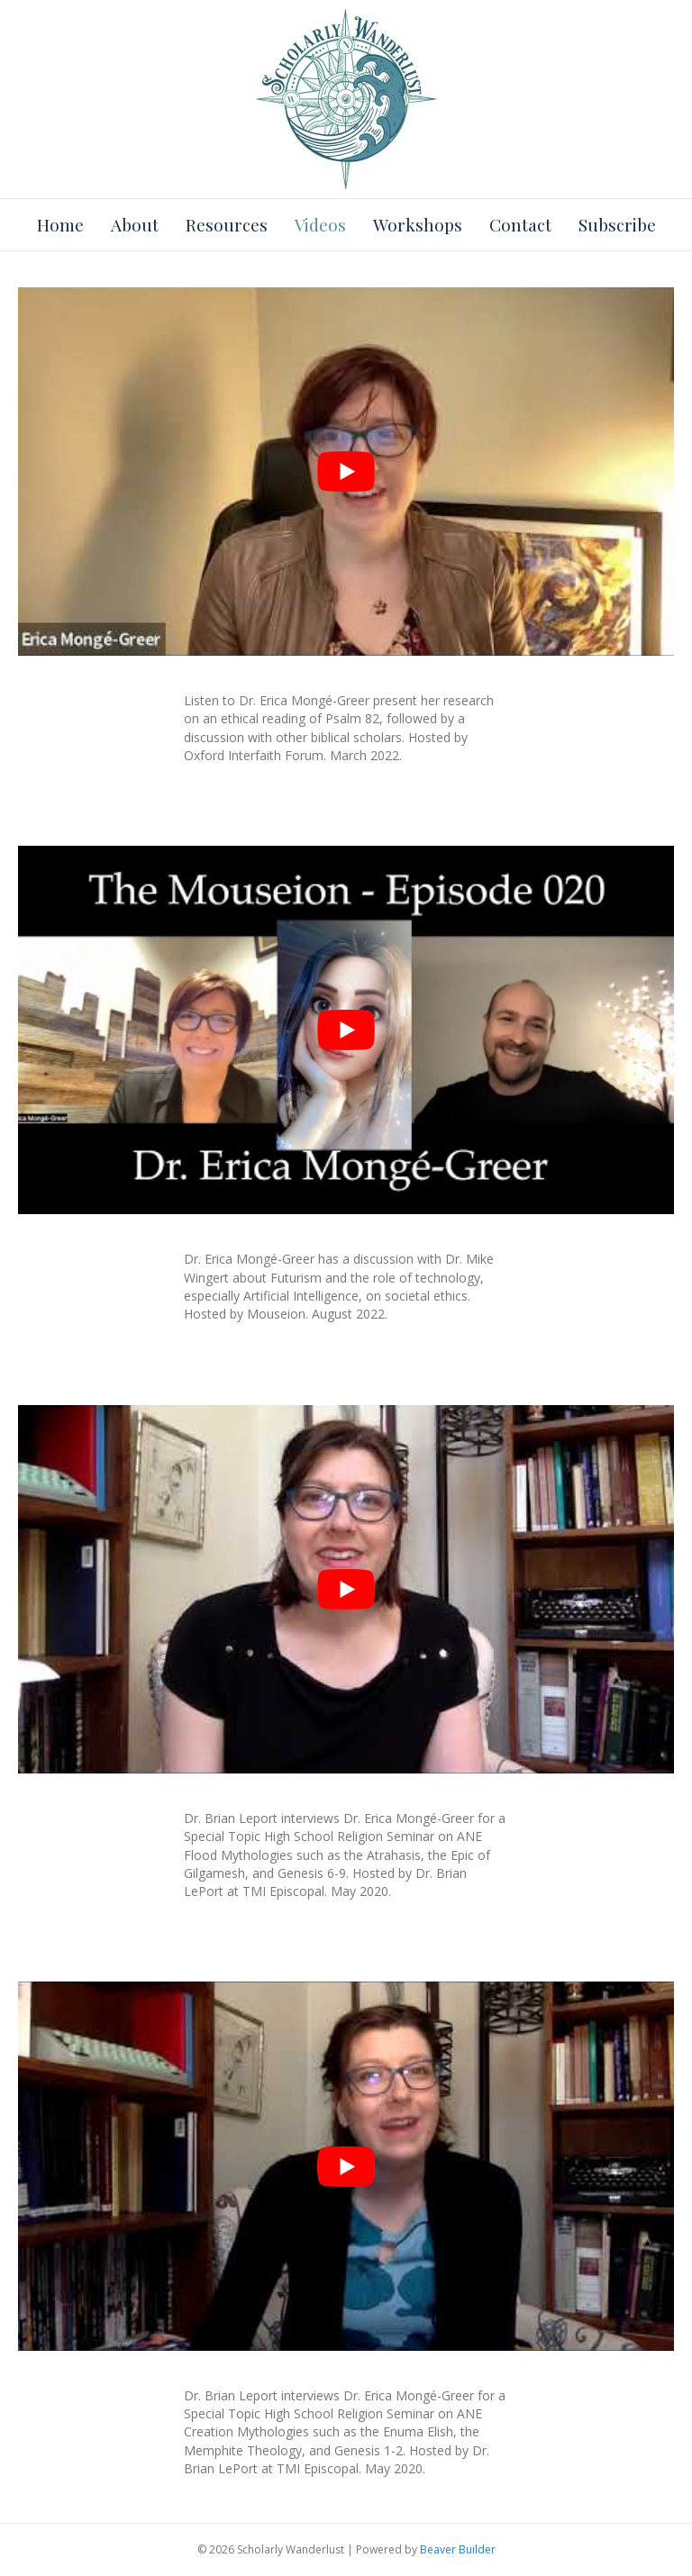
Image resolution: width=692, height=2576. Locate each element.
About (135, 224)
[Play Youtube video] (346, 471)
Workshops (417, 224)
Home (60, 224)
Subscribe (617, 224)
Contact (520, 224)
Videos (320, 224)
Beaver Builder (458, 2549)
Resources (227, 224)
